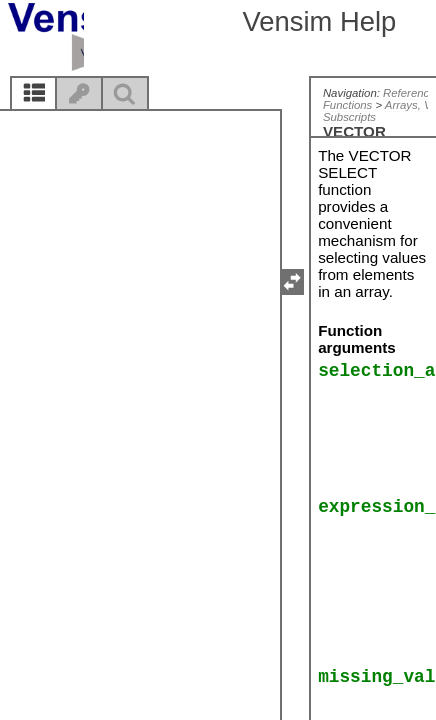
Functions (347, 105)
